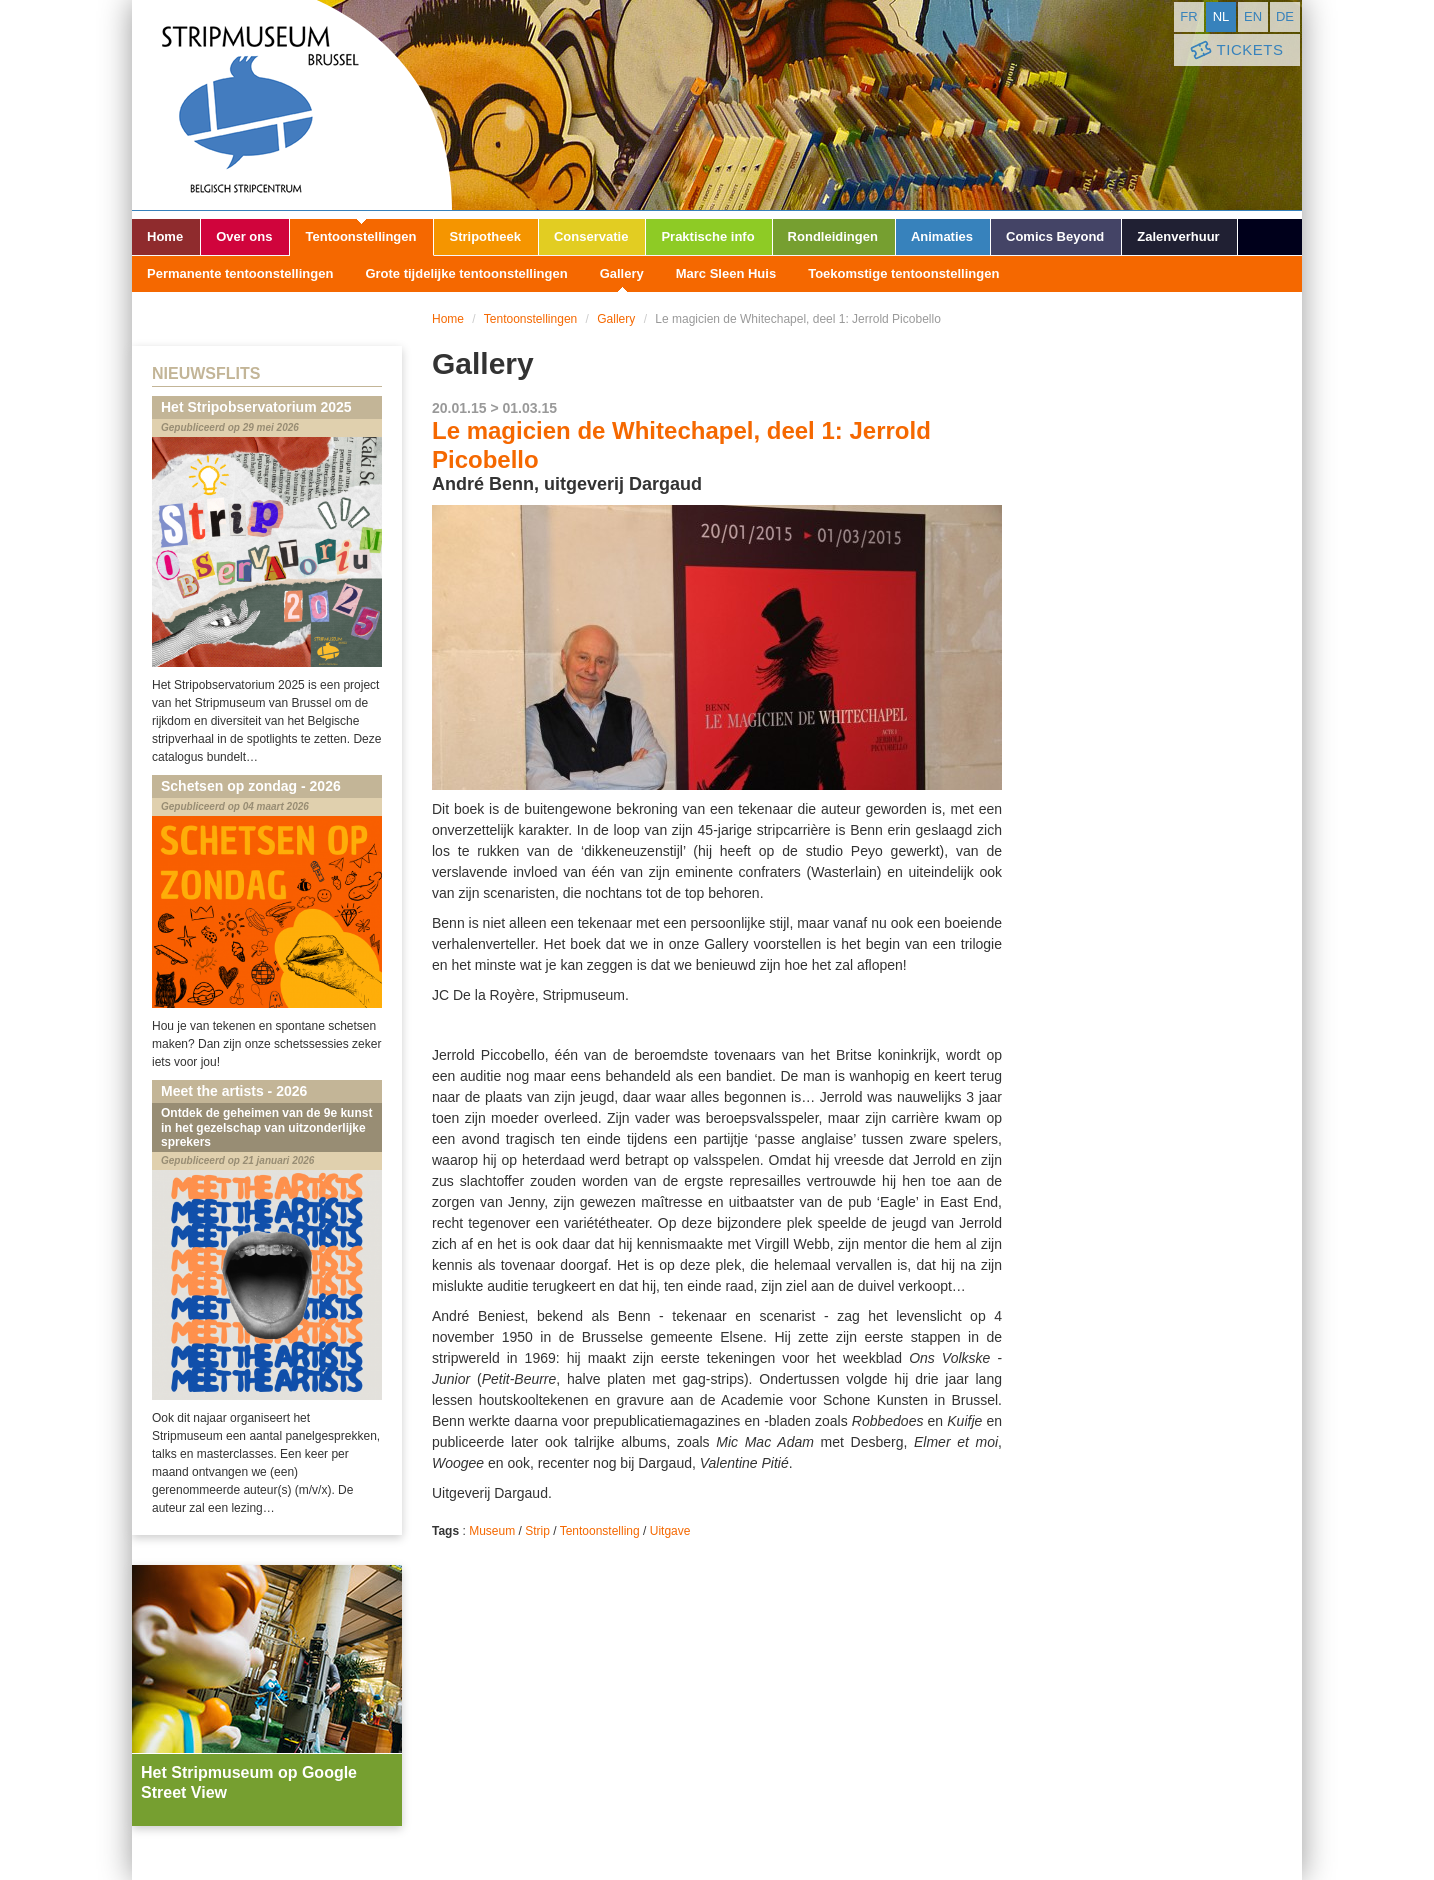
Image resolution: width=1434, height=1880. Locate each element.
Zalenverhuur (1178, 236)
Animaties (942, 236)
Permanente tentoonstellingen (240, 273)
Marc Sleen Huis (726, 273)
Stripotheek (485, 236)
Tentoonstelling (600, 1531)
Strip (537, 1531)
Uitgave (670, 1531)
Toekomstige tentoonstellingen (903, 273)
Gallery (622, 273)
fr (1188, 16)
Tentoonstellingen (360, 236)
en (1253, 16)
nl (1221, 16)
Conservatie (591, 236)
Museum (492, 1531)
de (1285, 16)
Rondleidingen (833, 236)
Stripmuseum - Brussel (292, 105)
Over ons (244, 236)
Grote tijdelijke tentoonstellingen (466, 273)
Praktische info (707, 236)
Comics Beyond (1055, 236)
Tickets (1235, 50)
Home (165, 236)
